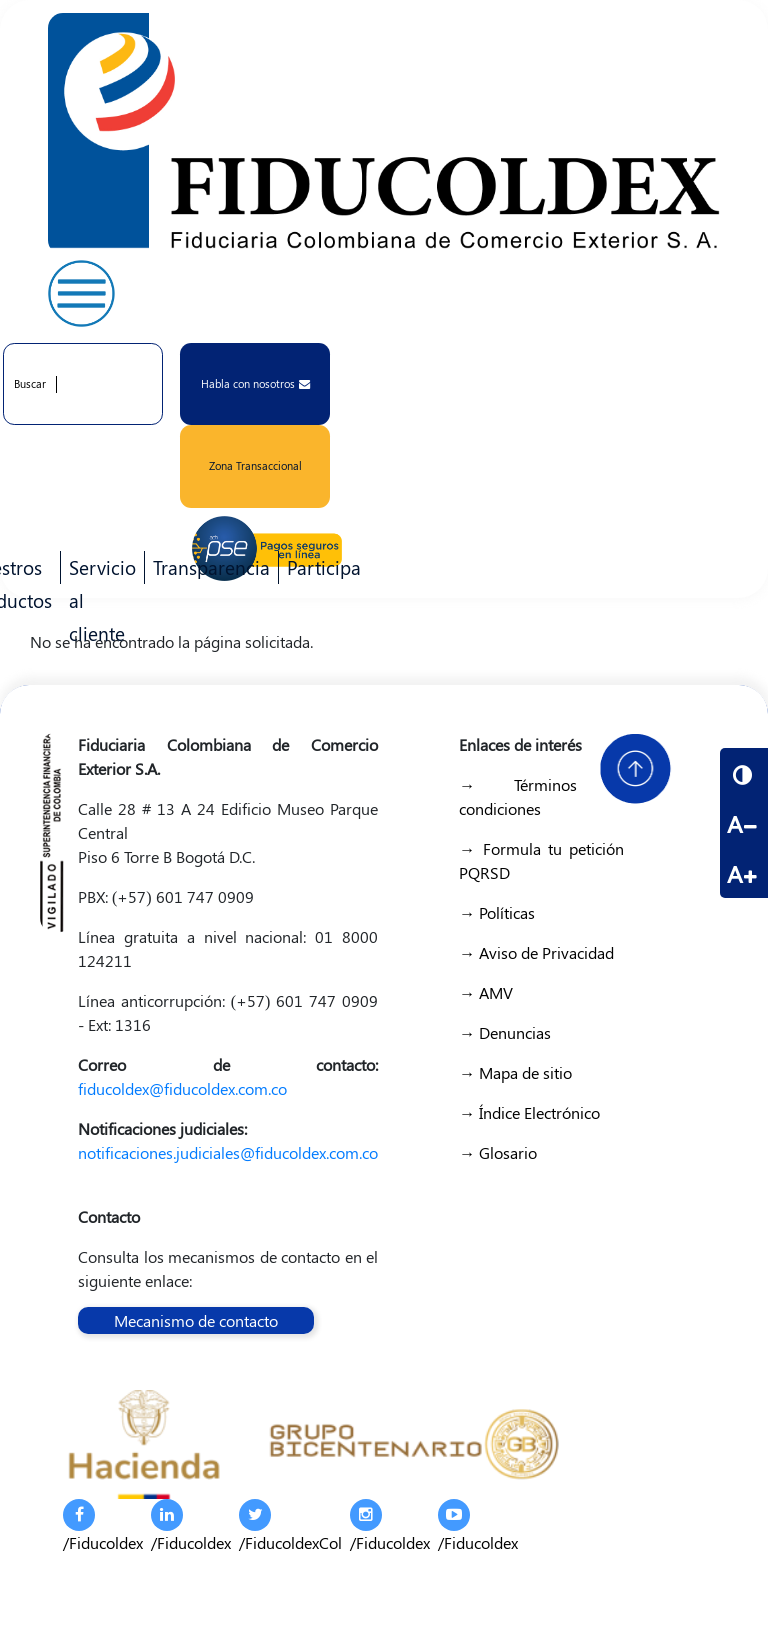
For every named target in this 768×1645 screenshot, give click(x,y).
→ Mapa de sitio (515, 1072)
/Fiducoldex (103, 1526)
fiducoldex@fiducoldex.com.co (182, 1088)
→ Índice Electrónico (529, 1112)
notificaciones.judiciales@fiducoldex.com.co (228, 1152)
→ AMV (486, 992)
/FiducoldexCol (290, 1526)
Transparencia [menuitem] (211, 567)
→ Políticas (497, 912)
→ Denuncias (505, 1032)
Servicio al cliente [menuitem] (98, 569)
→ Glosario (498, 1152)
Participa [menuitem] (320, 569)
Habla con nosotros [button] (255, 383)
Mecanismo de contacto (196, 1320)
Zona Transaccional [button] (255, 465)
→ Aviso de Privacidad (536, 952)
